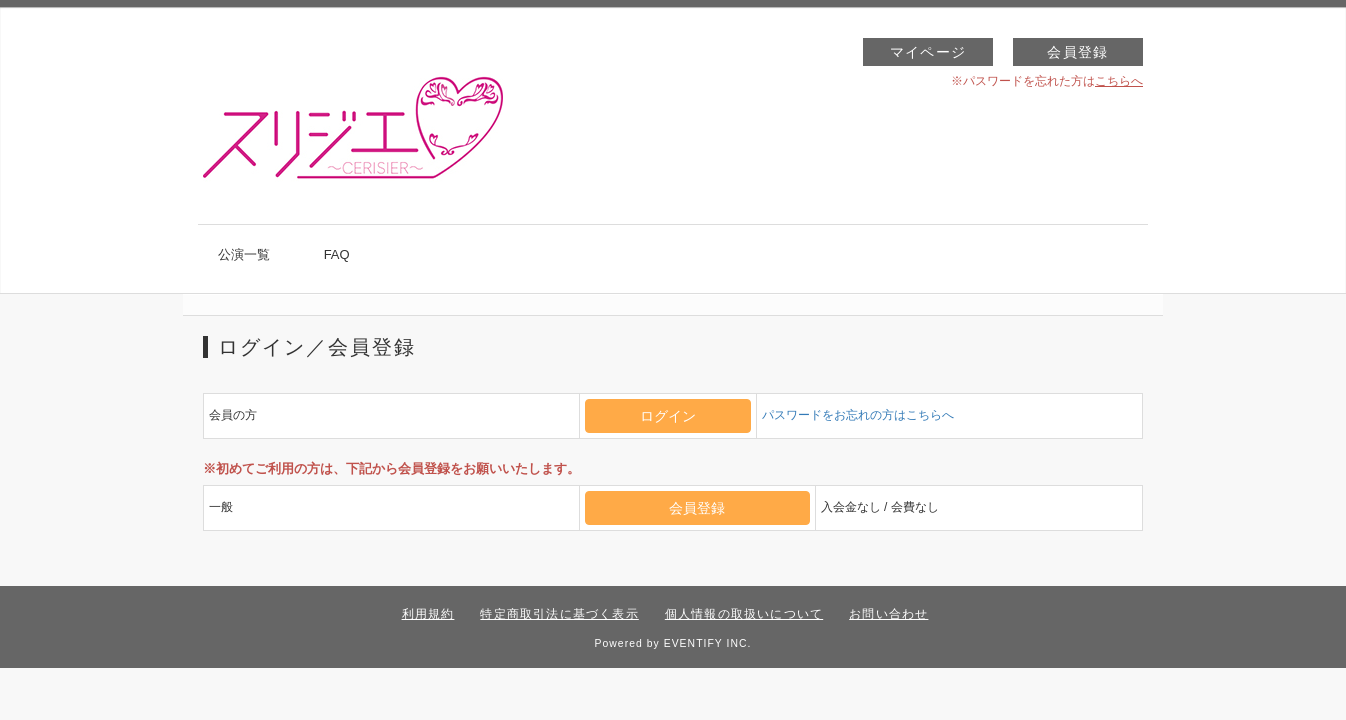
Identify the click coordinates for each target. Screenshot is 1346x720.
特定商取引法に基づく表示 (559, 614)
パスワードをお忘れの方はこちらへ (858, 415)
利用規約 (428, 614)
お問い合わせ (888, 614)
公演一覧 (244, 254)
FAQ (337, 254)
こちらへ (1119, 81)
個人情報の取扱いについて (744, 614)
